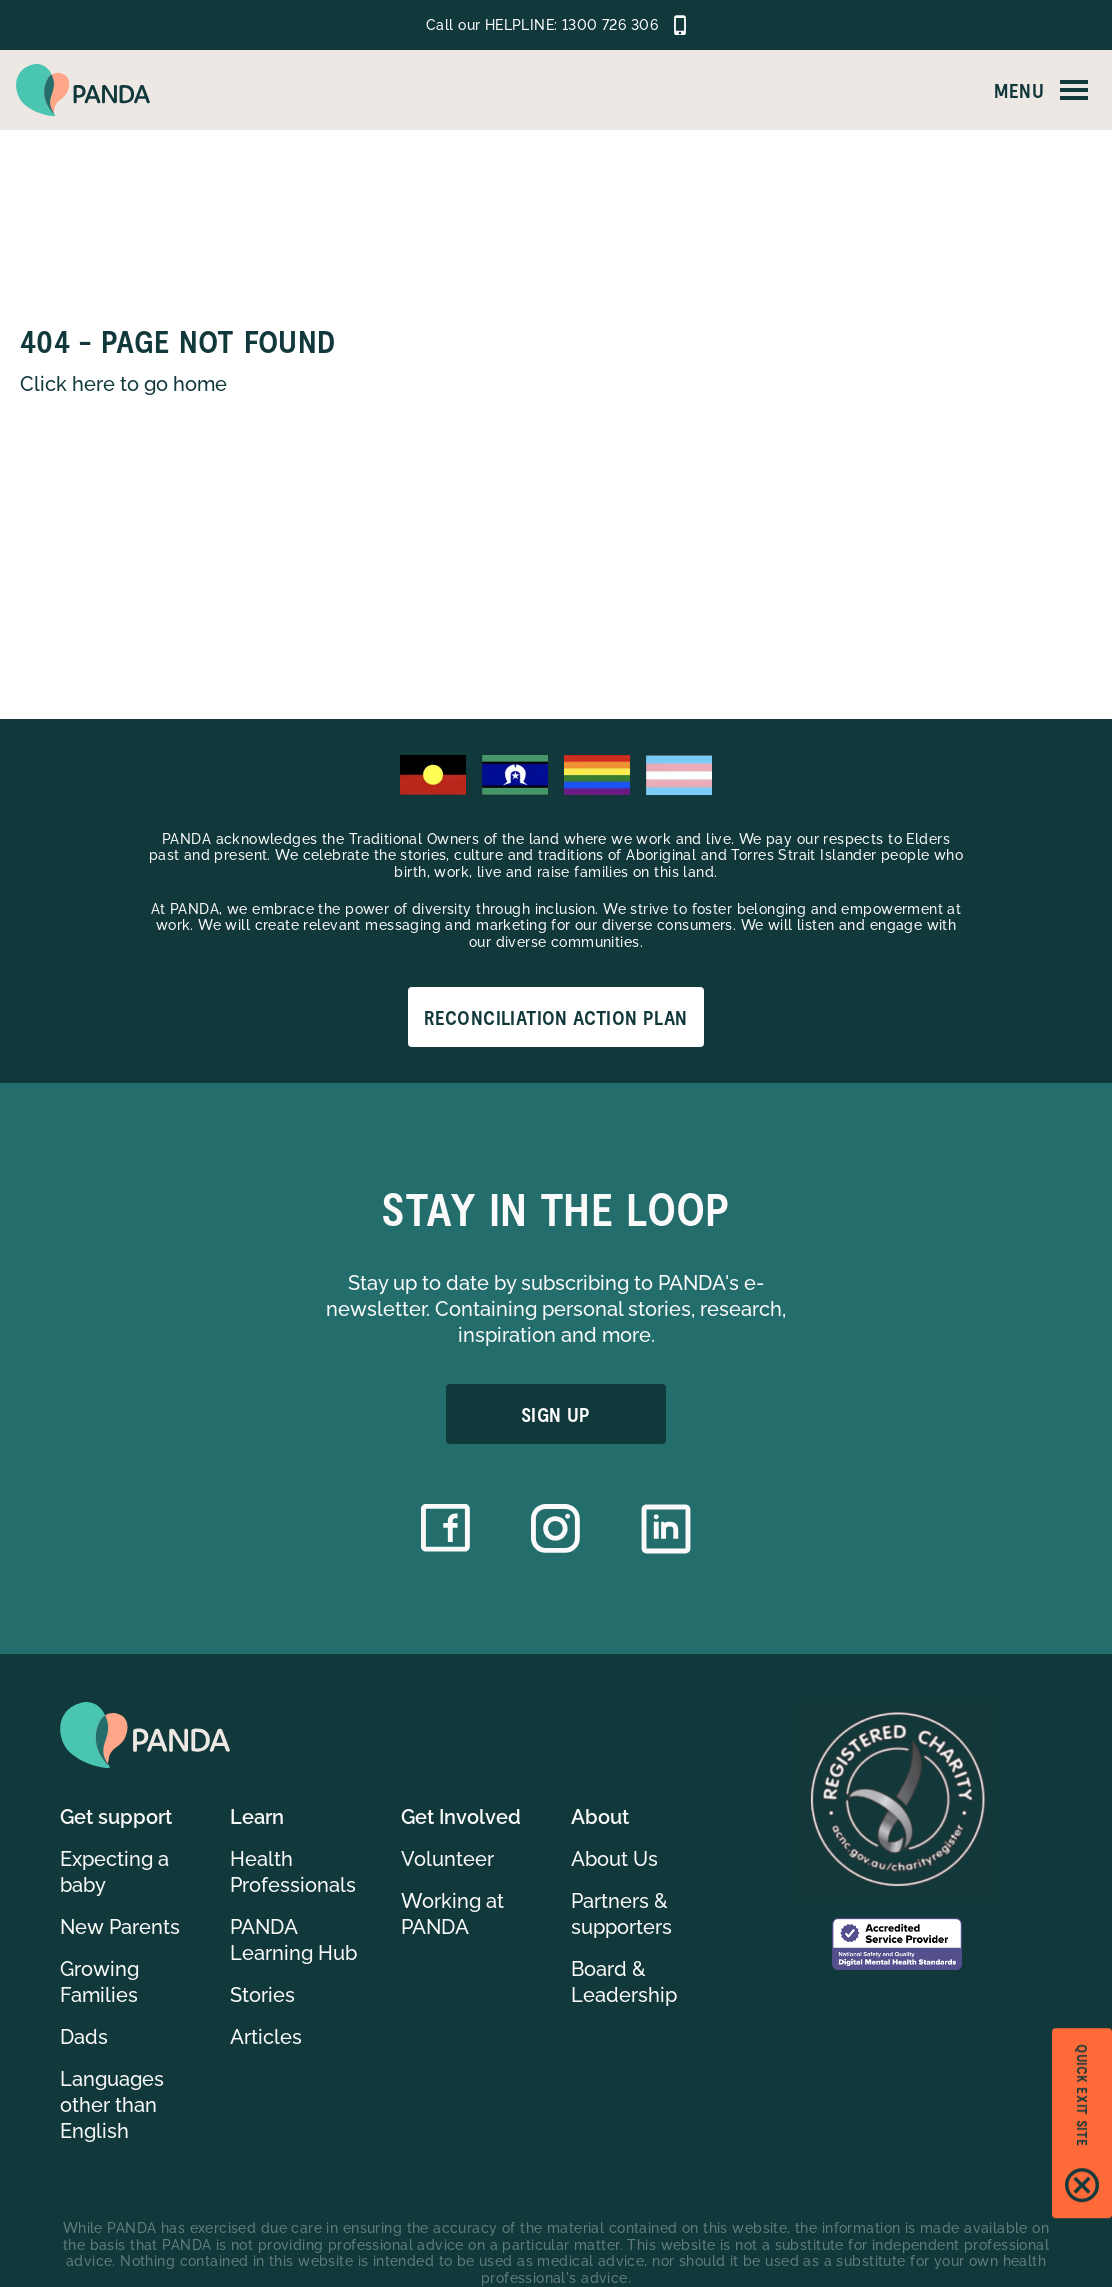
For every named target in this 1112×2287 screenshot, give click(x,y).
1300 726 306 (610, 25)
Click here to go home (123, 384)
